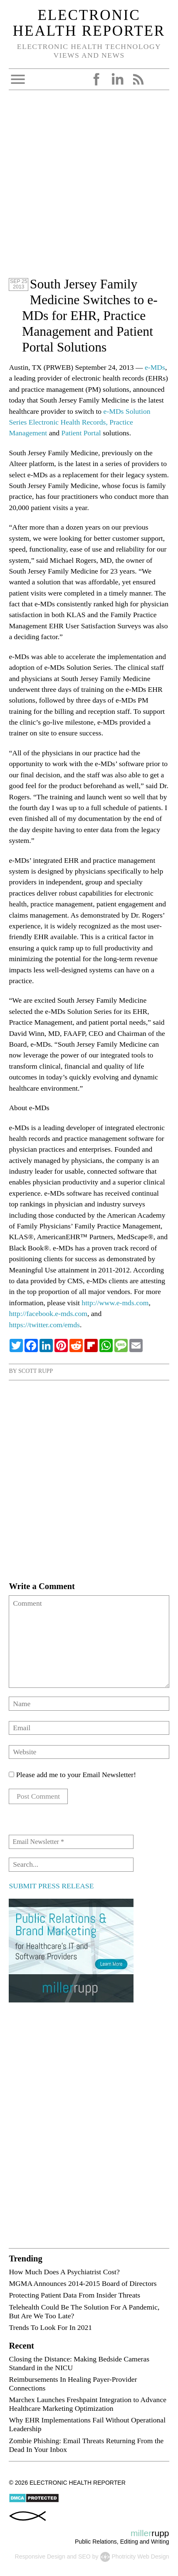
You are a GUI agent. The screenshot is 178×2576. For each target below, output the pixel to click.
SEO (84, 2556)
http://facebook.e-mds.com (48, 1313)
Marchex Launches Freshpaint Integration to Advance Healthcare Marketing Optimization (87, 2403)
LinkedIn (117, 79)
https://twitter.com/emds (44, 1325)
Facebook (96, 79)
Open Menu (18, 79)
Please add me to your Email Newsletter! (72, 1774)
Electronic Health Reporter (89, 23)
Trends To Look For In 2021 (50, 2327)
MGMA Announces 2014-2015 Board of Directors (82, 2283)
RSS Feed (138, 79)
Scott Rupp (35, 1370)
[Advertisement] (89, 187)
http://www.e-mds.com (115, 1303)
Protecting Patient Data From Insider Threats (74, 2295)
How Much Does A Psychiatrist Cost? (64, 2272)
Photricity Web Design (140, 2556)
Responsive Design (40, 2556)
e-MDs (155, 367)
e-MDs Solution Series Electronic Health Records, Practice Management (79, 422)
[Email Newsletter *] (71, 1842)
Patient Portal (81, 433)
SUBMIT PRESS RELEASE (51, 1886)
